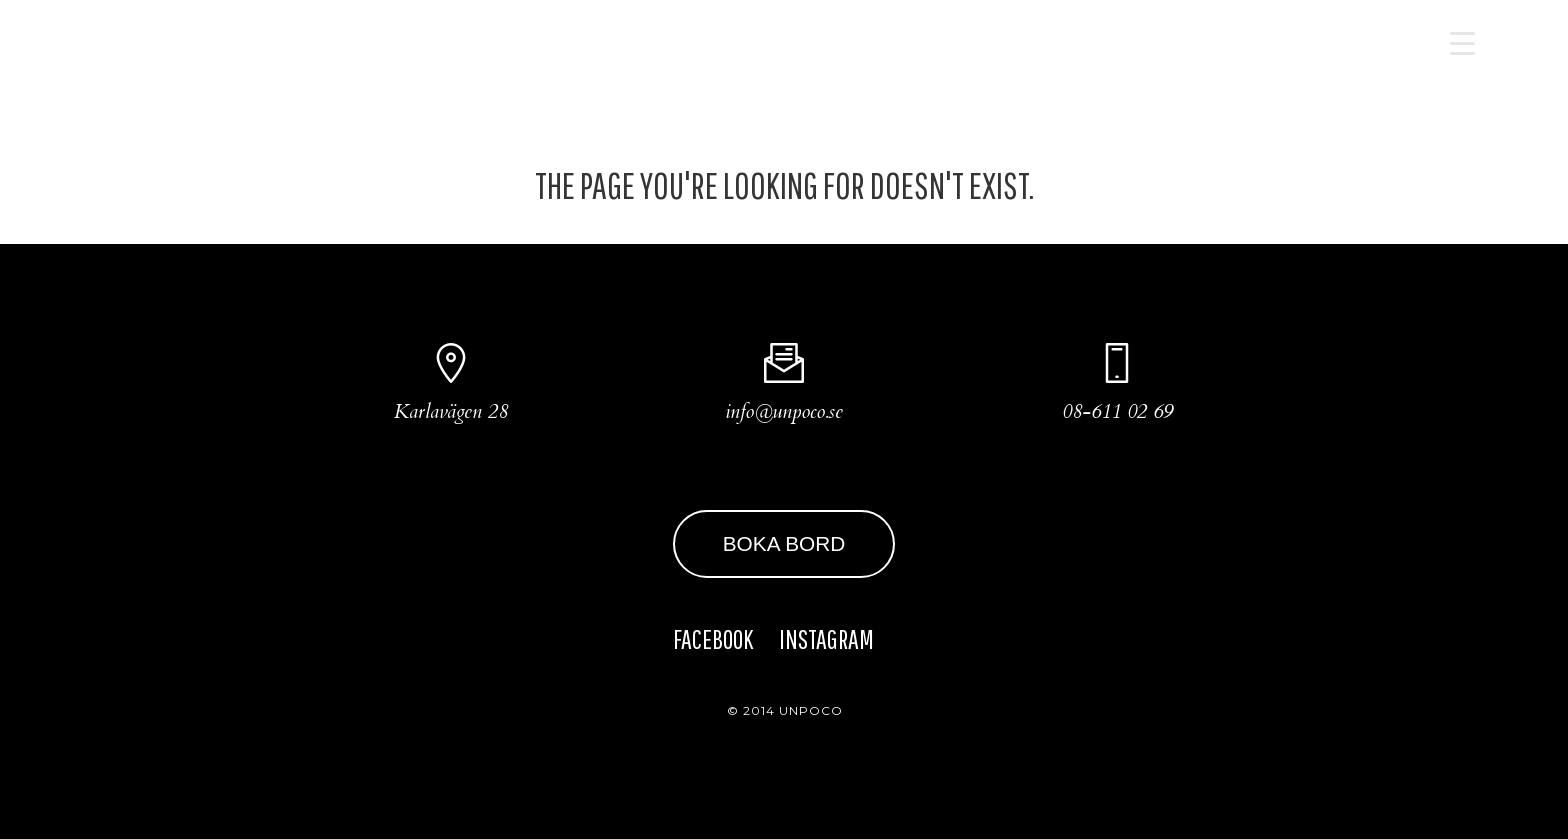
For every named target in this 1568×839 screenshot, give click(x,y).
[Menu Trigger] (1462, 42)
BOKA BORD (784, 543)
